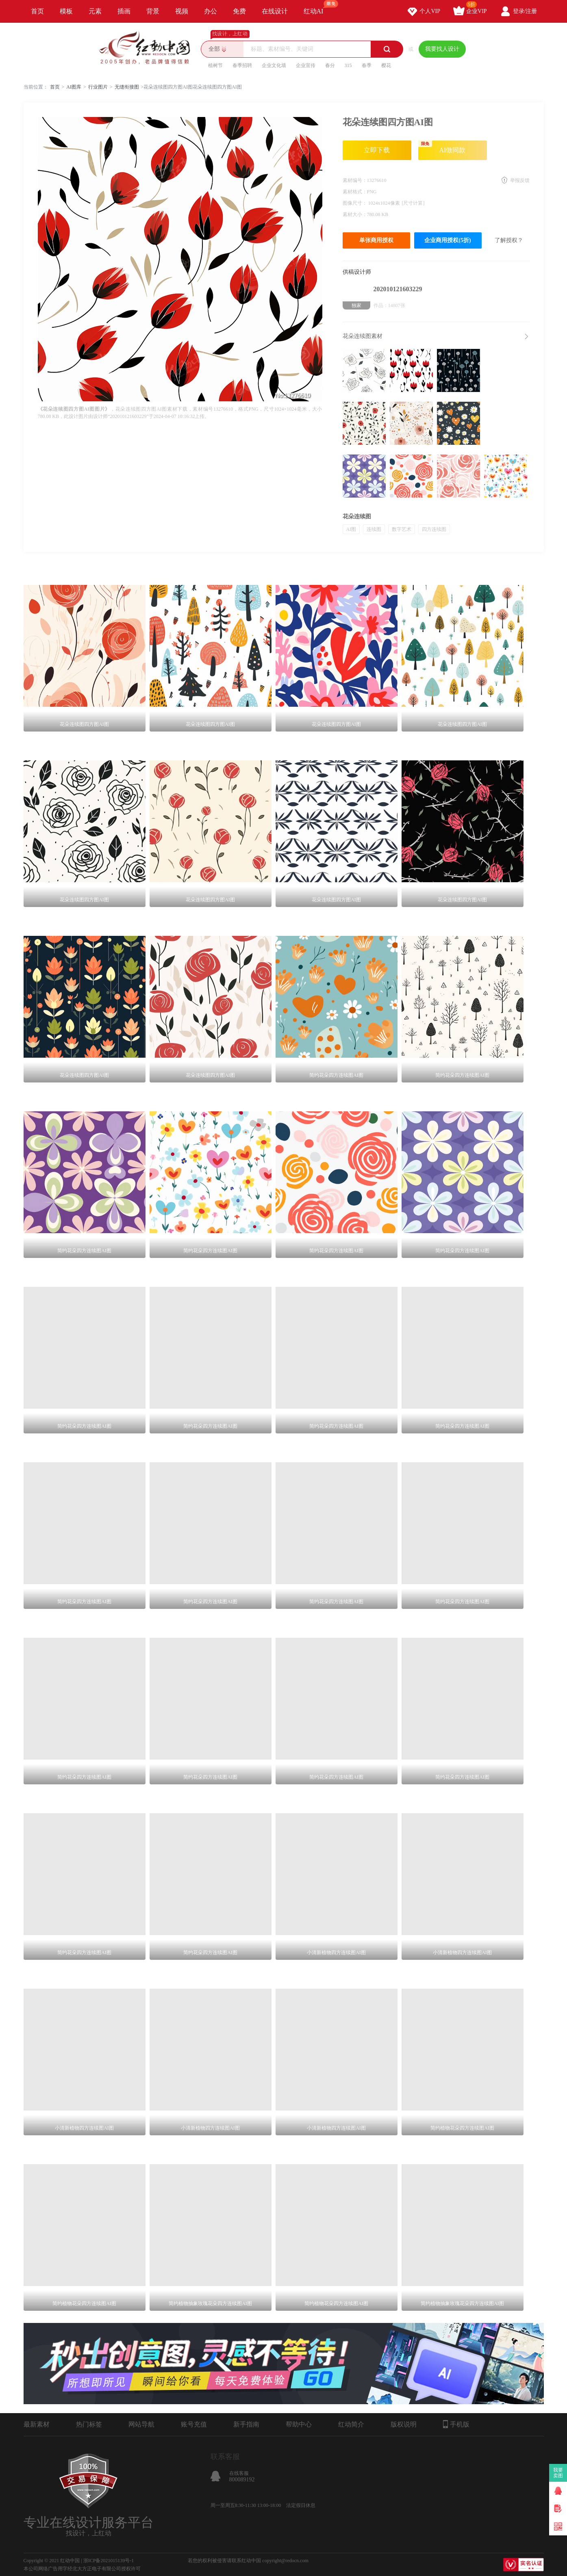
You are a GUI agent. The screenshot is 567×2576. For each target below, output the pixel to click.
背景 (152, 11)
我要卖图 (558, 2473)
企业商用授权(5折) (447, 240)
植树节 (215, 65)
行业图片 (98, 87)
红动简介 (351, 2424)
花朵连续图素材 (362, 336)
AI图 (351, 529)
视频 (181, 11)
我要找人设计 (442, 49)
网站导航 (141, 2424)
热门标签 (89, 2424)
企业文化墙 (274, 65)
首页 (37, 11)
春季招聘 (242, 65)
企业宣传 (305, 65)
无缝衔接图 (127, 87)
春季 (366, 65)
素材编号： (355, 180)
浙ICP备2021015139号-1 (108, 2560)
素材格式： (355, 192)
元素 (95, 11)
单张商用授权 (376, 240)
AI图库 (73, 87)
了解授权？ (509, 240)
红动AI (317, 7)
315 (348, 65)
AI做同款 (442, 147)
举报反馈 (520, 180)
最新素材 (37, 2424)
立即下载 (377, 150)
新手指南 (246, 2424)
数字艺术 (401, 529)
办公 (210, 11)
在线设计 (275, 11)
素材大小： (355, 214)
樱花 (386, 65)
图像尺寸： (355, 203)
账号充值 (194, 2424)
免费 (239, 11)
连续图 (374, 529)
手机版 (456, 2424)
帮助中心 (299, 2424)
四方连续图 (434, 529)
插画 (123, 11)
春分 (330, 65)
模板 (66, 11)
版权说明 (404, 2424)
